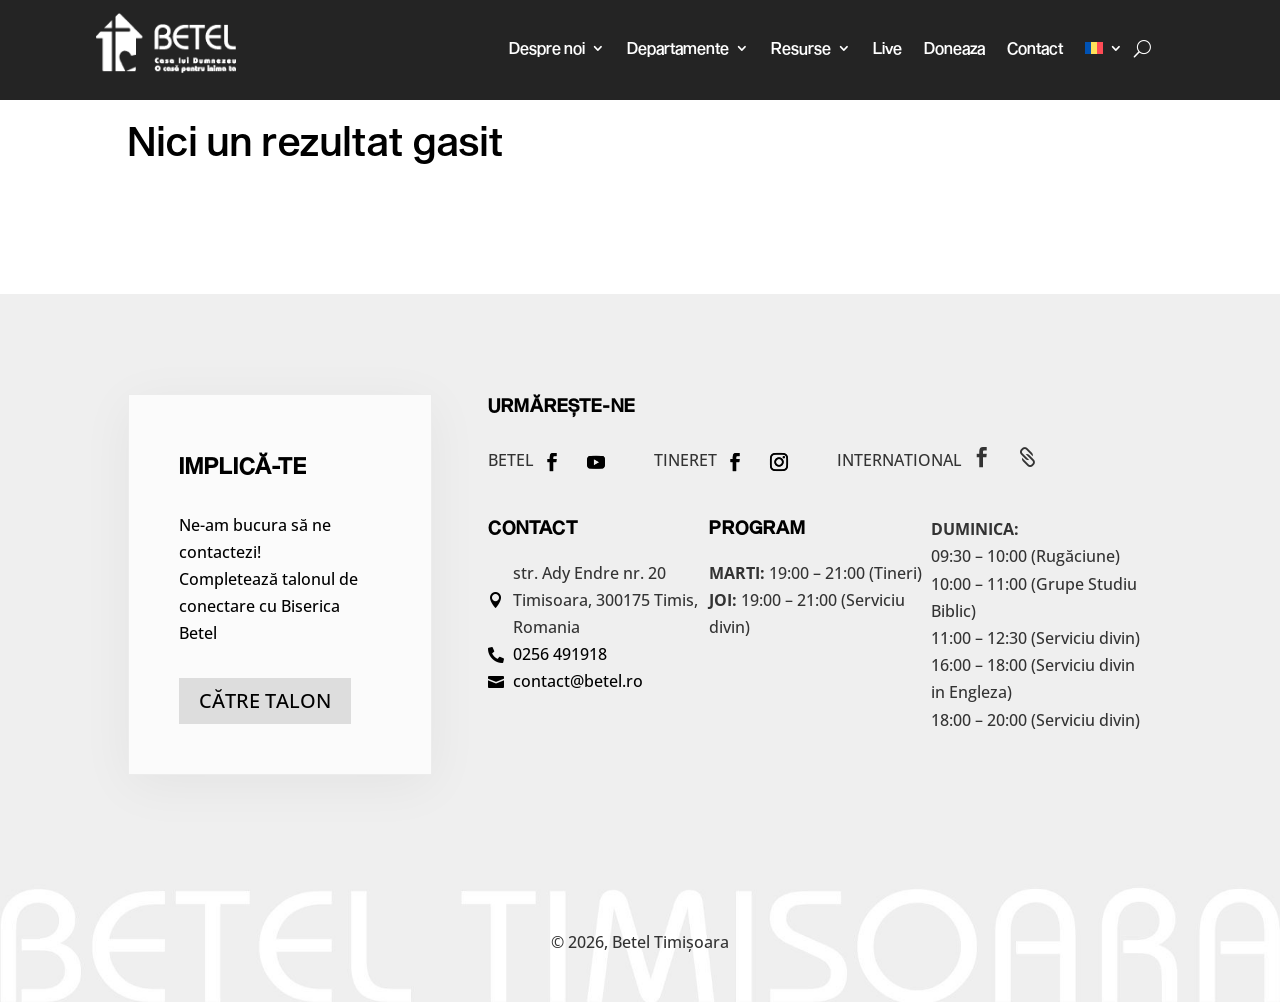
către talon (265, 700)
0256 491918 (560, 654)
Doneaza (954, 47)
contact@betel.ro (578, 681)
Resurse (801, 47)
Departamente (678, 47)
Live (887, 47)
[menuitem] (1104, 48)
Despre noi (547, 47)
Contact (1035, 47)
